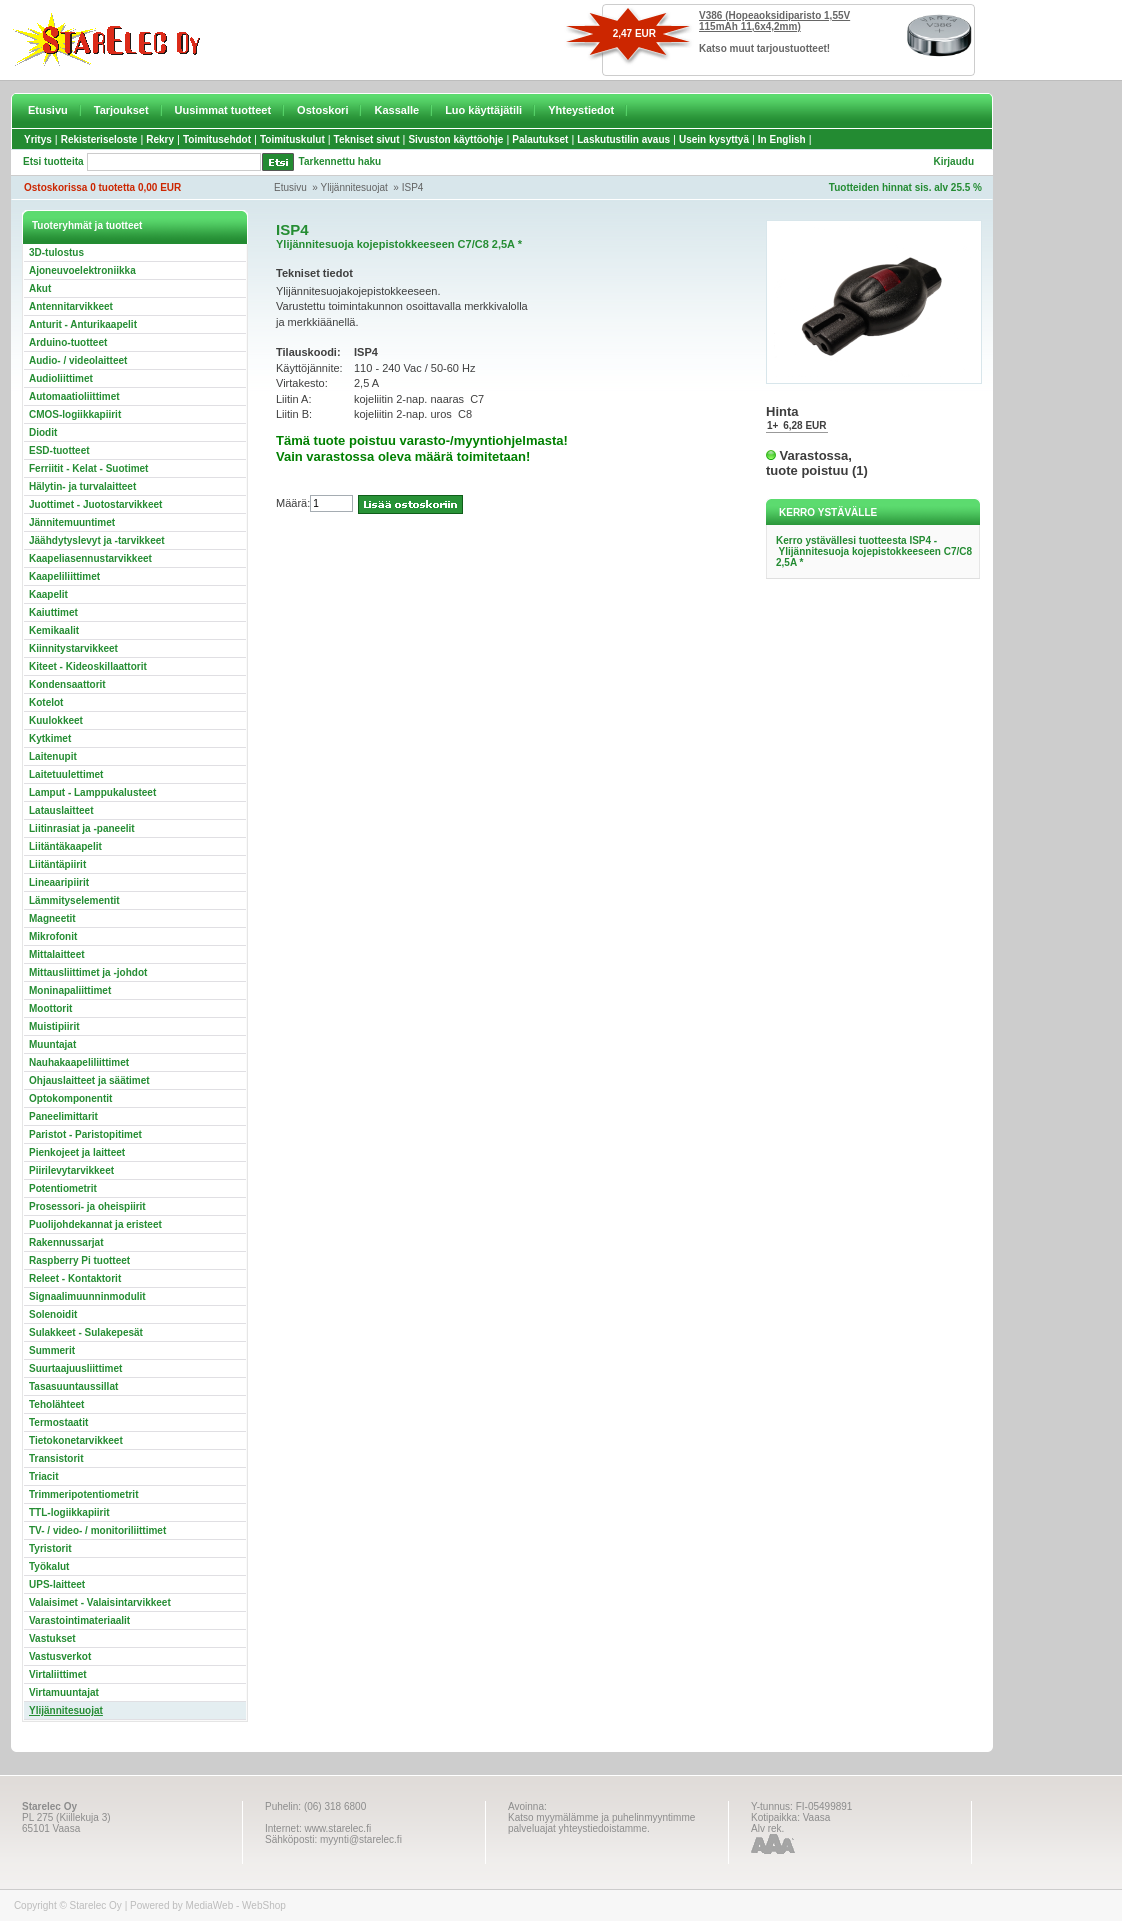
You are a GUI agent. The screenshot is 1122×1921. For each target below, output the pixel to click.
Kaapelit (48, 594)
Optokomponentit (70, 1098)
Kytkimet (50, 738)
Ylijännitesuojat (354, 187)
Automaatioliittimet (74, 396)
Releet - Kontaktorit (75, 1278)
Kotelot (46, 702)
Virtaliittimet (58, 1674)
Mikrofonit (53, 936)
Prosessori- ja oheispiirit (87, 1206)
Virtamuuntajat (64, 1692)
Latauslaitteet (61, 810)
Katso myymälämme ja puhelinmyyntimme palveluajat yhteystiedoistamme (601, 1823)
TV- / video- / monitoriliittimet (97, 1530)
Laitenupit (53, 756)
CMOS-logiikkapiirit (75, 414)
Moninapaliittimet (70, 990)
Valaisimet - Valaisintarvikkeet (100, 1602)
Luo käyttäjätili (483, 110)
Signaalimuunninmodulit (87, 1296)
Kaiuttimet (53, 612)
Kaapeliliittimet (64, 576)
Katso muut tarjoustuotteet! (764, 48)
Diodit (43, 432)
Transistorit (56, 1458)
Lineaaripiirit (59, 882)
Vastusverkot (60, 1656)
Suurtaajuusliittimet (75, 1368)
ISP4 (413, 187)
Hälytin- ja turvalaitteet (82, 486)
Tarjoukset (121, 110)
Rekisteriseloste (99, 139)
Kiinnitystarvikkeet (73, 648)
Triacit (43, 1476)
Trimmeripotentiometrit (83, 1494)
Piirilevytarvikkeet (71, 1170)
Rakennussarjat (66, 1242)
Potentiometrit (63, 1188)
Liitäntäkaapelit (65, 846)
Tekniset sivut (367, 139)
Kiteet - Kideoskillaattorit (88, 666)
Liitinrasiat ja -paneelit (82, 828)
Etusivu (48, 110)
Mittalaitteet (57, 954)
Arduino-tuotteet (68, 342)
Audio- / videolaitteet (78, 360)
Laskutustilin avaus (623, 139)
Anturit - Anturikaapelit (83, 324)
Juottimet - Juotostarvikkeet (95, 504)
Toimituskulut (292, 139)
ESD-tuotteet (59, 450)
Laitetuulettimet (66, 774)
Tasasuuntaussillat (73, 1386)
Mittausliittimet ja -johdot (88, 972)
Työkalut (49, 1566)
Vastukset (52, 1638)
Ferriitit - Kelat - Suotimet (88, 468)
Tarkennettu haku (340, 161)
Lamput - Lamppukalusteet (92, 792)
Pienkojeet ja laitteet (77, 1152)
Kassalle (396, 110)
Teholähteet (56, 1404)
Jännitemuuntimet (72, 522)
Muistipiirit (54, 1026)
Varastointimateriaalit (79, 1620)
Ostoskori (322, 110)
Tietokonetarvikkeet (76, 1440)
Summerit (52, 1350)
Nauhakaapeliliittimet (79, 1062)
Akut (40, 288)
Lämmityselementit (74, 900)
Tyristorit (50, 1548)
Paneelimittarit (63, 1116)
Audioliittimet (61, 378)
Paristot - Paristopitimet (85, 1134)
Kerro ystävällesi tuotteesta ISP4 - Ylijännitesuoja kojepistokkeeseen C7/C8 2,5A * (874, 551)
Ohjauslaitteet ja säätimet (89, 1080)
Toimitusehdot (217, 139)
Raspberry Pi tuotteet (79, 1260)
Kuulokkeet (56, 720)
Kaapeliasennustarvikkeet (90, 558)
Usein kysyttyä (714, 139)
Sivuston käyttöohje (455, 139)
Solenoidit (53, 1314)
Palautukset (540, 139)
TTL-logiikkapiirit (69, 1512)
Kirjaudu (953, 161)
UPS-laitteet (57, 1584)
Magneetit (52, 918)
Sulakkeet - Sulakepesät (86, 1332)
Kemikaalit (54, 630)
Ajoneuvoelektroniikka (82, 270)
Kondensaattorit (67, 684)
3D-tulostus (56, 252)
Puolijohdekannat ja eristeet (95, 1224)
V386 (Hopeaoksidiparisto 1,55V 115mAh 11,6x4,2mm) (774, 21)
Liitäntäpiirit (57, 864)
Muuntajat (52, 1044)
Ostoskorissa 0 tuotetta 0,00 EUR (102, 187)
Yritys (38, 139)
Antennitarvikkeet (71, 306)
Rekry (160, 139)
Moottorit (50, 1008)
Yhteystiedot (581, 110)
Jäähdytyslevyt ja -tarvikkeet (97, 540)
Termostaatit (58, 1422)
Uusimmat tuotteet (223, 110)
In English (782, 139)
